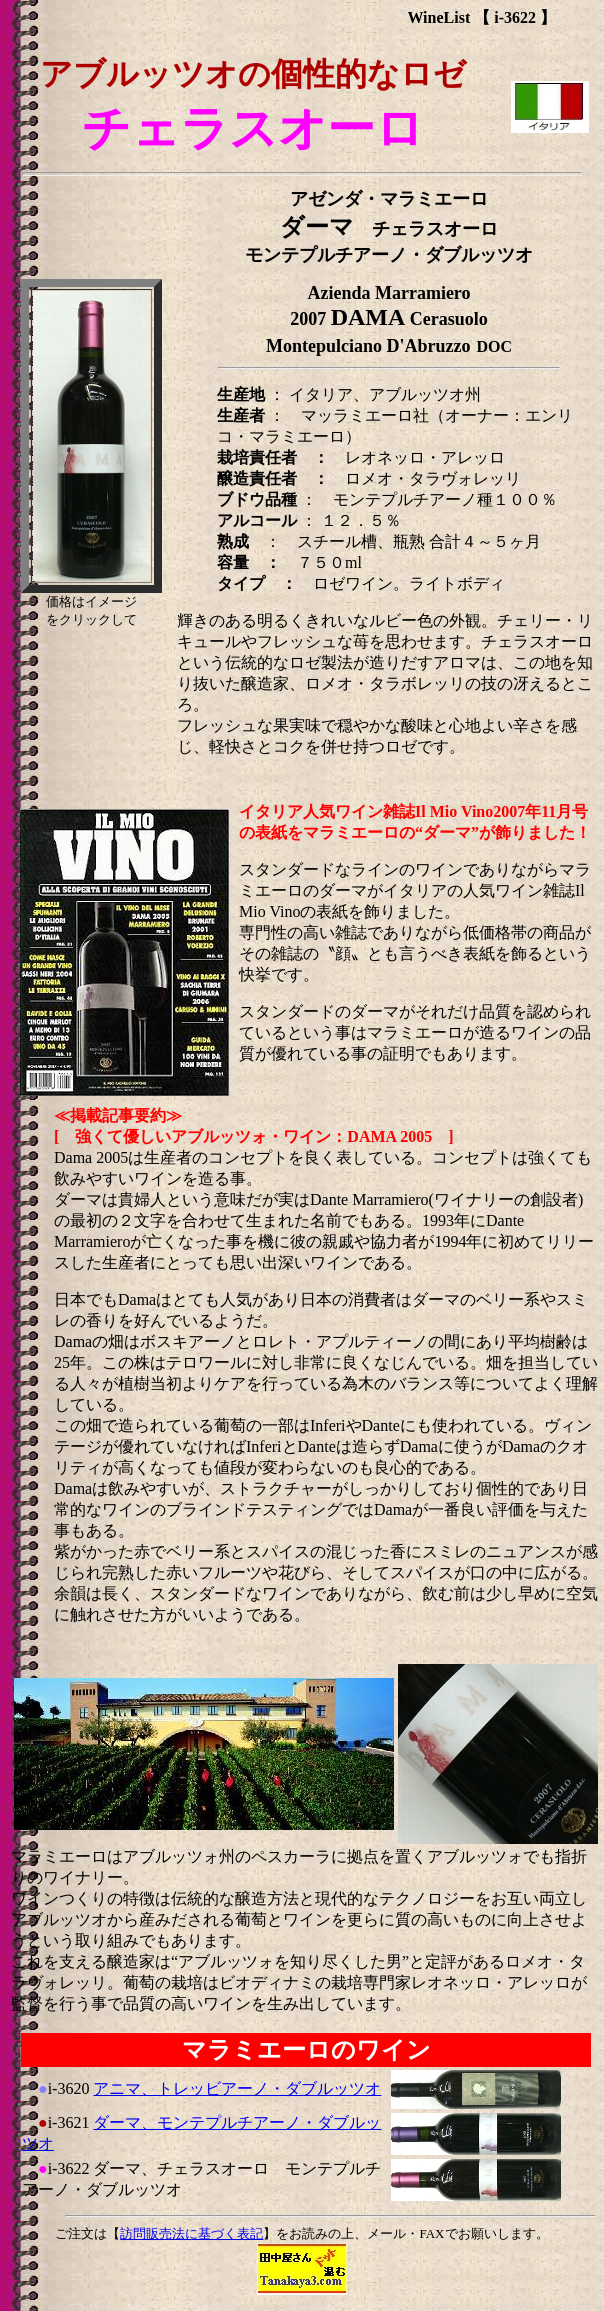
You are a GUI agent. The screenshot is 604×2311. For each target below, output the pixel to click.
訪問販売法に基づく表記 (191, 2233)
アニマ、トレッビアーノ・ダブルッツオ (237, 2088)
